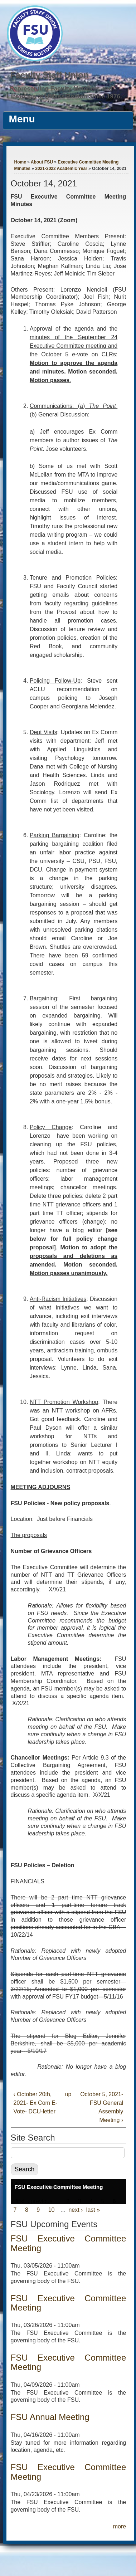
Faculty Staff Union (49, 75)
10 (51, 2210)
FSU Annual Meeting (50, 2417)
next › (75, 2210)
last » (93, 2210)
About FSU (42, 162)
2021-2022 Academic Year (61, 168)
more (119, 2526)
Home (20, 162)
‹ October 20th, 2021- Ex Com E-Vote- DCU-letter (36, 2102)
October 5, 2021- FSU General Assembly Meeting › (101, 2107)
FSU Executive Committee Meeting (59, 2187)
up (67, 2094)
